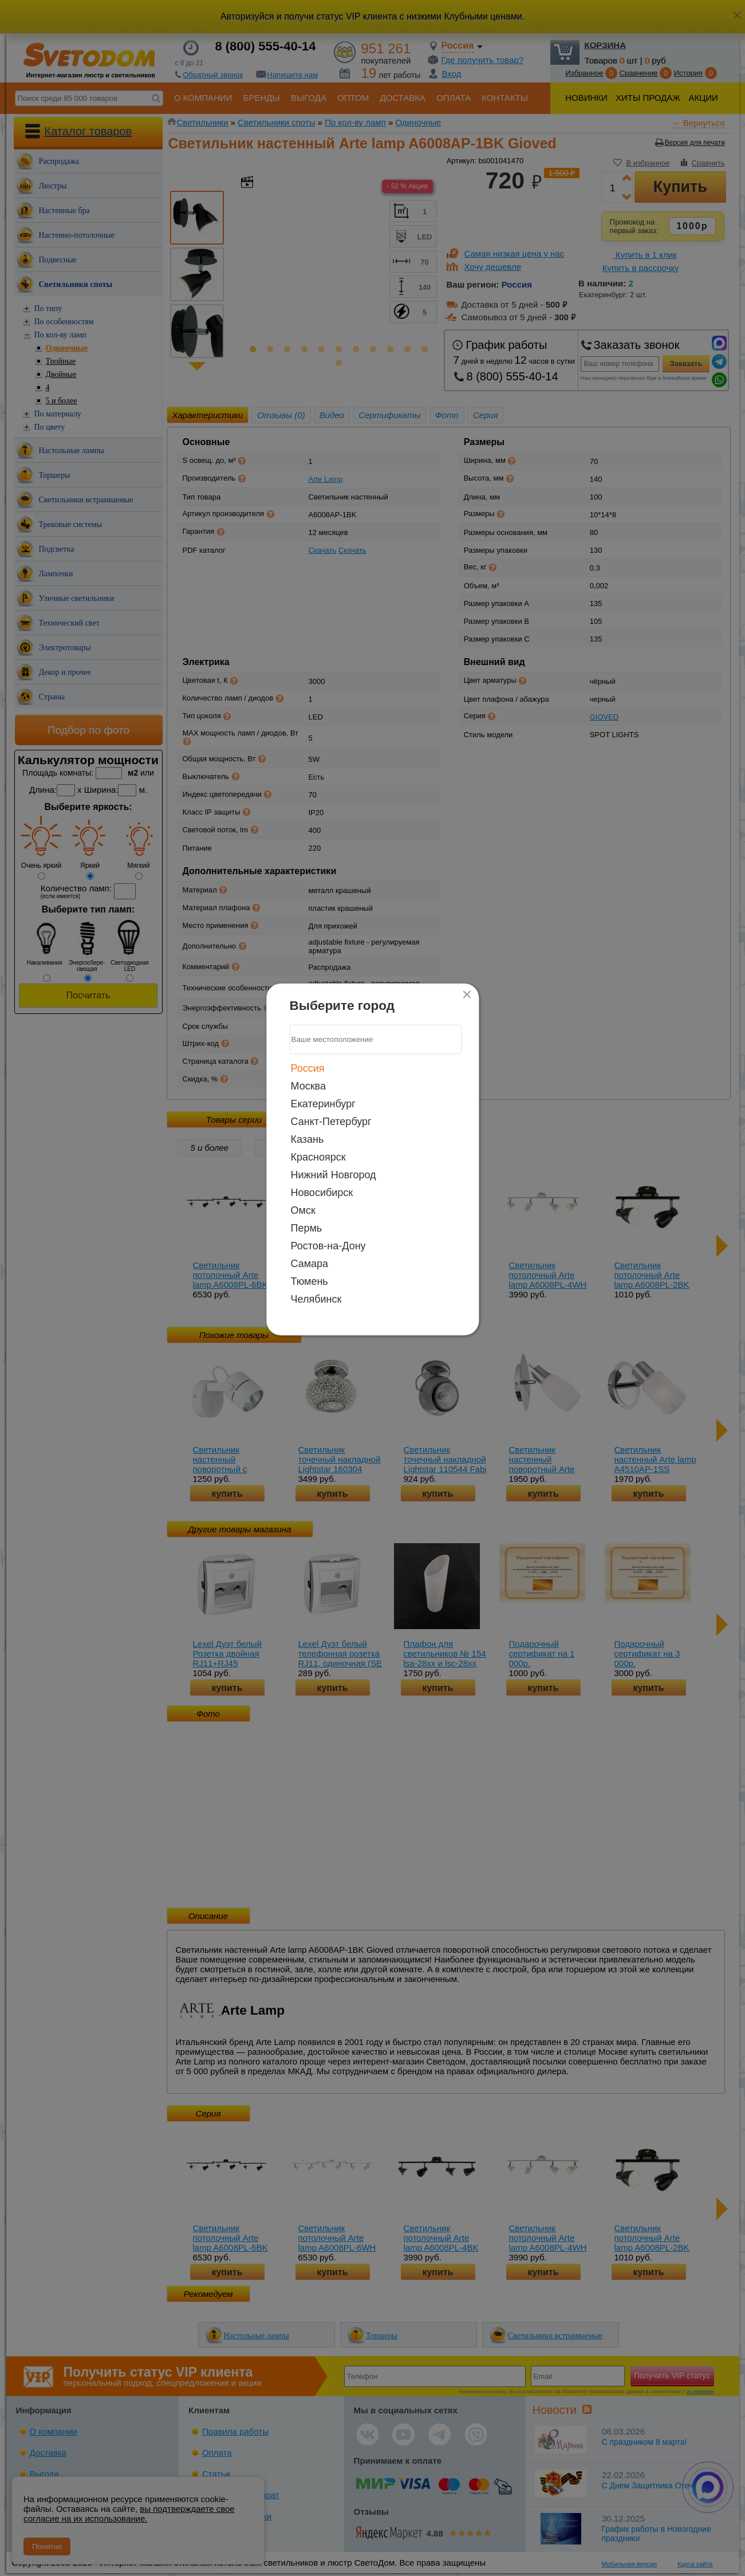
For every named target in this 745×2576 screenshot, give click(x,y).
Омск (303, 1210)
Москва (308, 1085)
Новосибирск (322, 1192)
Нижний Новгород (333, 1174)
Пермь (306, 1227)
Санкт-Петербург (331, 1121)
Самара (310, 1263)
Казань (307, 1139)
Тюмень (309, 1281)
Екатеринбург (323, 1103)
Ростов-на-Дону (328, 1245)
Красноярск (318, 1156)
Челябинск (316, 1298)
